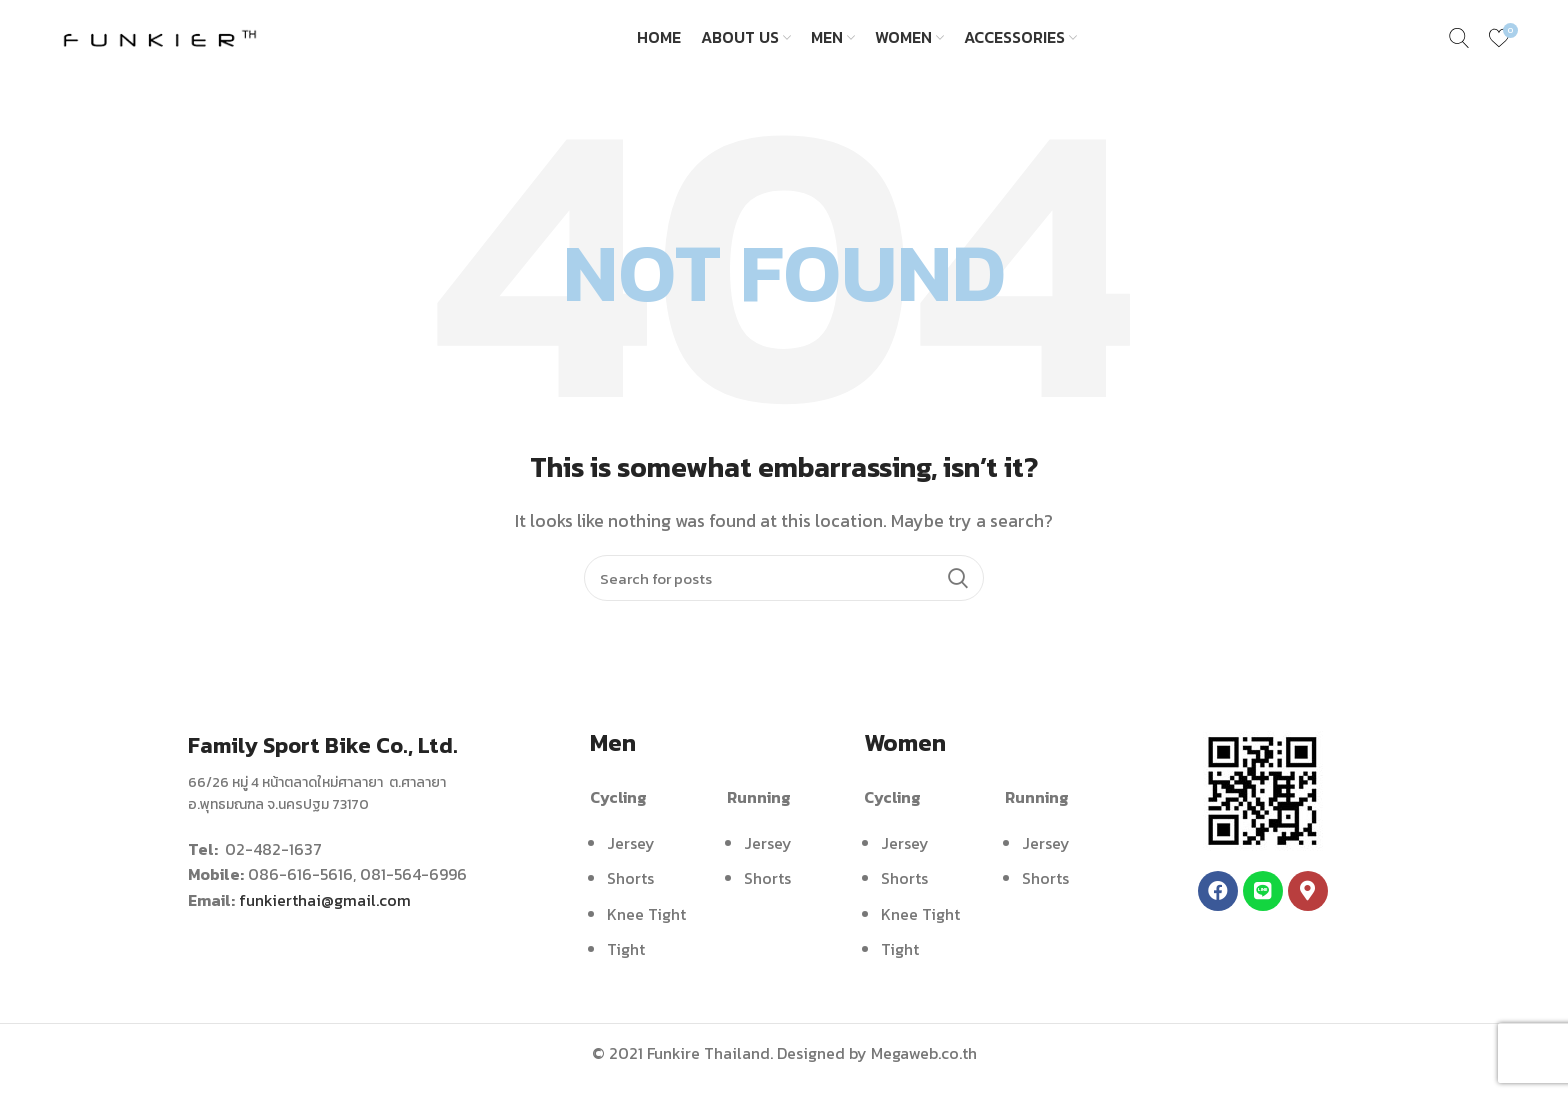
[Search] (784, 592)
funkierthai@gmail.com (325, 914)
